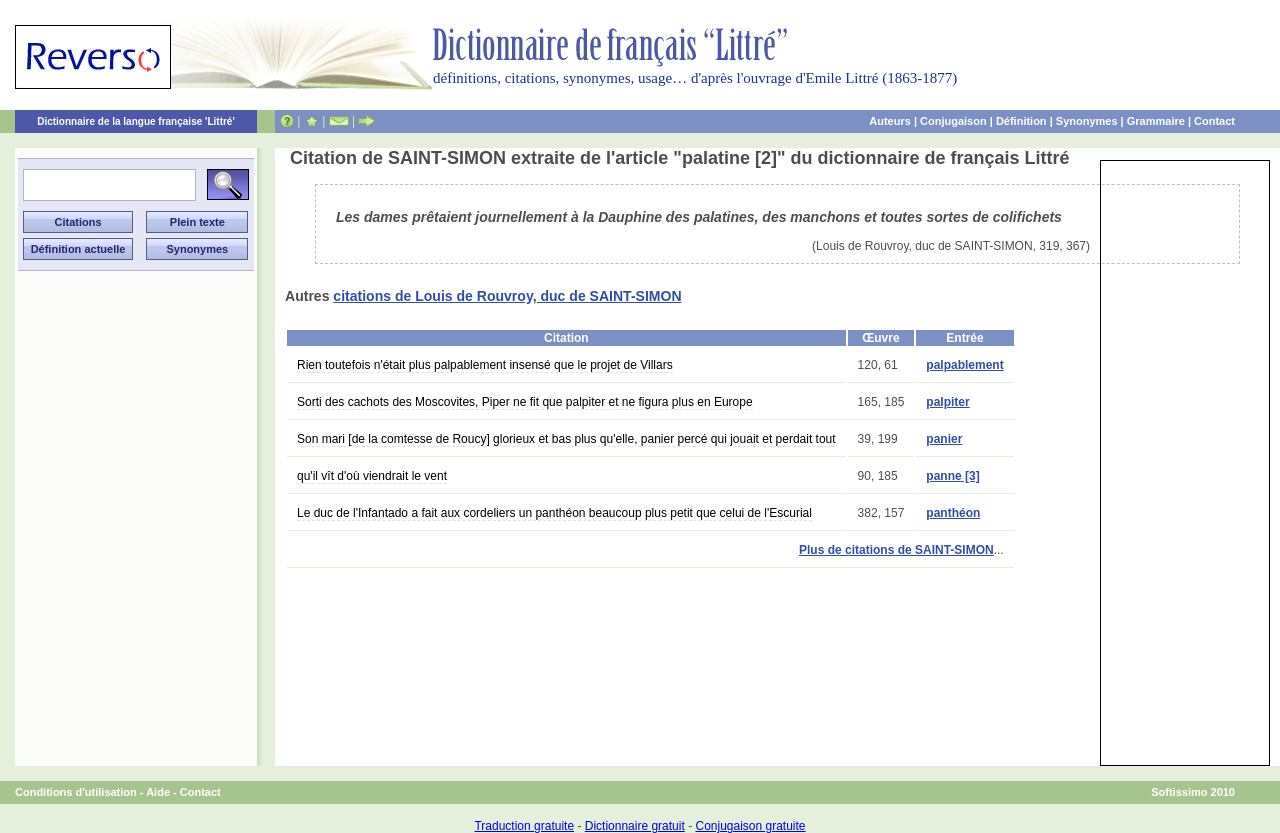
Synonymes (1087, 121)
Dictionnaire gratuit (635, 826)
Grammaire (1156, 121)
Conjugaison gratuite (750, 826)
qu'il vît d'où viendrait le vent (372, 476)
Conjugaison (953, 121)
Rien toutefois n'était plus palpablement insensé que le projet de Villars (485, 365)
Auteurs (890, 121)
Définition (1021, 121)
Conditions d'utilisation (76, 792)
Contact (1214, 121)
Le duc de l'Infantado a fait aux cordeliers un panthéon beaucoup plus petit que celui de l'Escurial (554, 513)
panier (944, 439)
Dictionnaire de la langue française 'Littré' (136, 121)
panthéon (953, 513)
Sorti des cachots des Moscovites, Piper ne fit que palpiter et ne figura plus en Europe (525, 402)
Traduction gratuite (524, 826)
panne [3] (952, 476)
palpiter (947, 402)
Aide (158, 792)
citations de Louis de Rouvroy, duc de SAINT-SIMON (507, 296)
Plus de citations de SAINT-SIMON (896, 550)
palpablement (964, 365)
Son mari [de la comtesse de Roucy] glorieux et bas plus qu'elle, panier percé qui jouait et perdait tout (566, 439)
